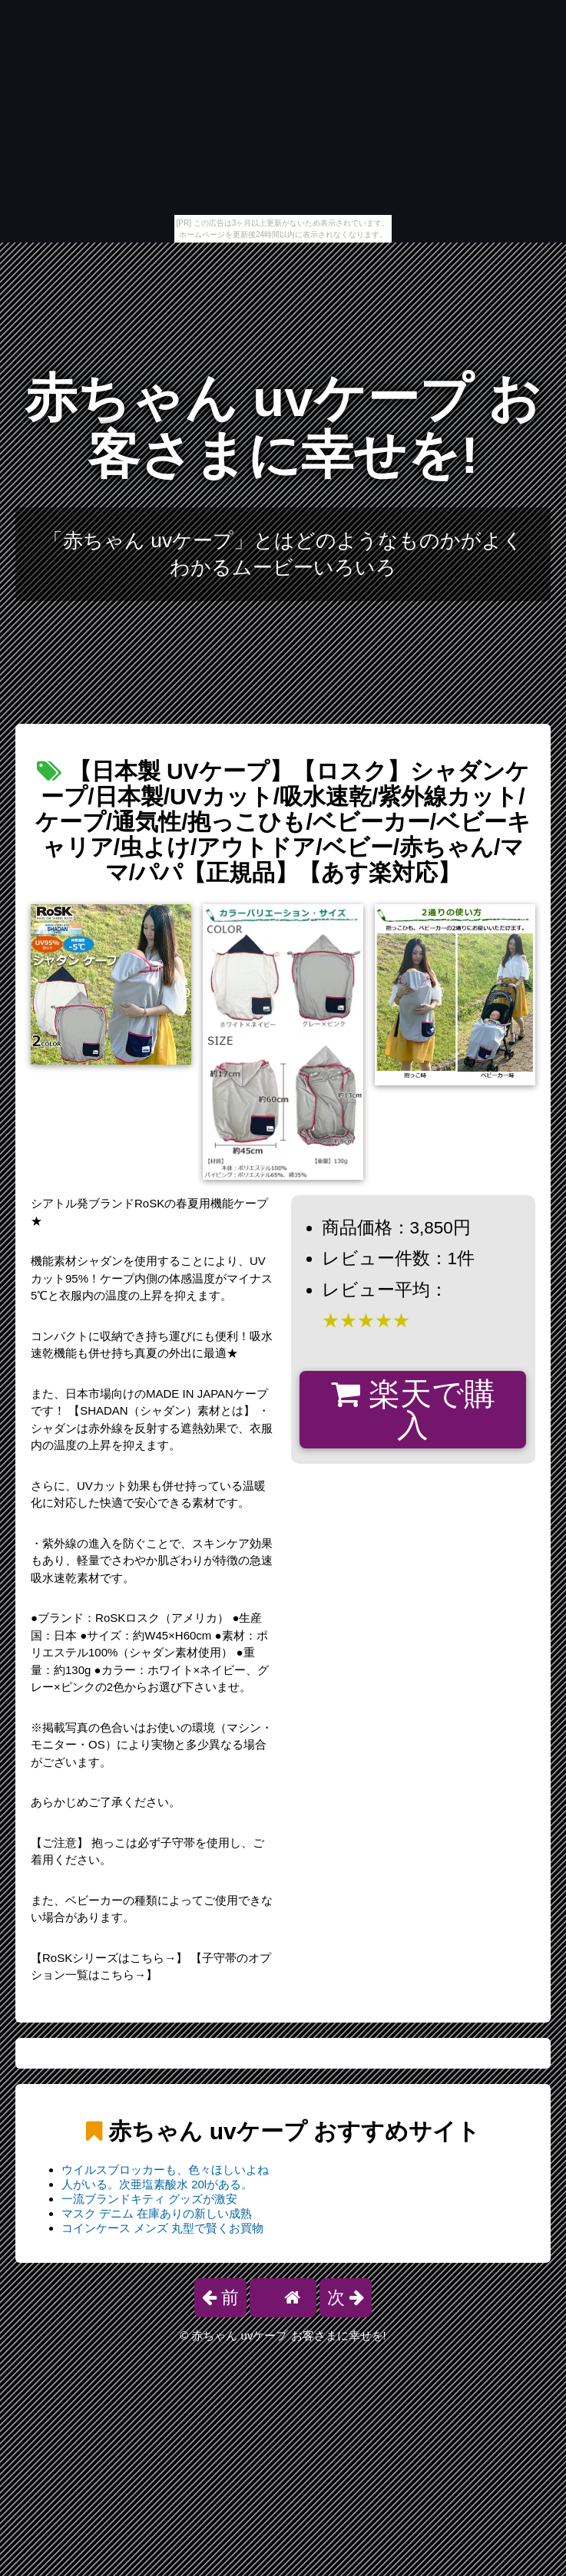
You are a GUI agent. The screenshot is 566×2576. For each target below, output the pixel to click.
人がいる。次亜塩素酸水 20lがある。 (157, 2184)
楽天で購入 (413, 1409)
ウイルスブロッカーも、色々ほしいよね (165, 2169)
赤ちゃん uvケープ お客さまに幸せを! (283, 426)
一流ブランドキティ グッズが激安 (149, 2198)
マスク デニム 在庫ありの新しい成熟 (156, 2213)
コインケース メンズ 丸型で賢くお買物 (162, 2227)
